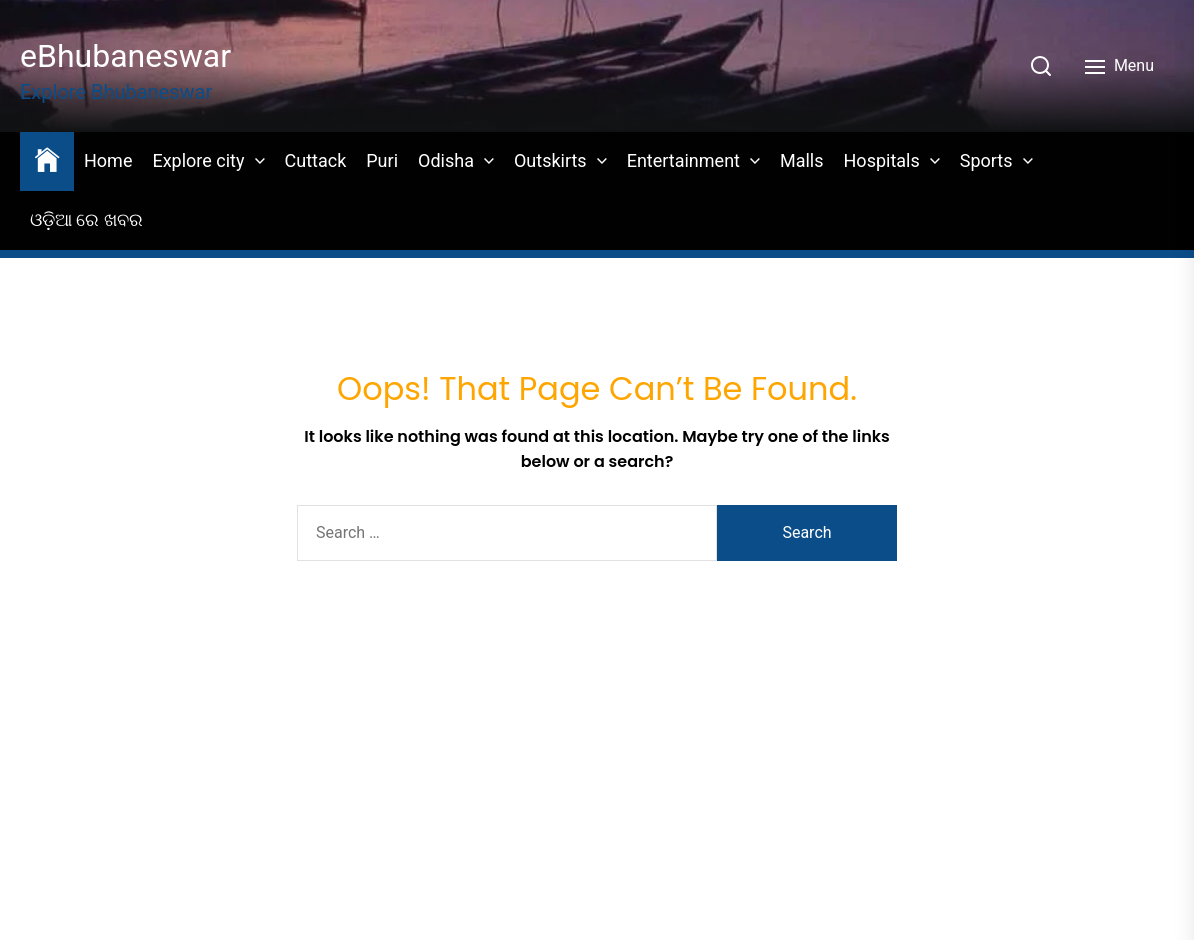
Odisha (446, 160)
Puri (382, 160)
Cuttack (316, 160)
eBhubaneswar (125, 56)
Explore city (198, 160)
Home (108, 160)
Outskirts (550, 160)
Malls (802, 160)
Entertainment (683, 160)
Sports (986, 160)
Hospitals (882, 160)
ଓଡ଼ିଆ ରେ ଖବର (86, 219)
